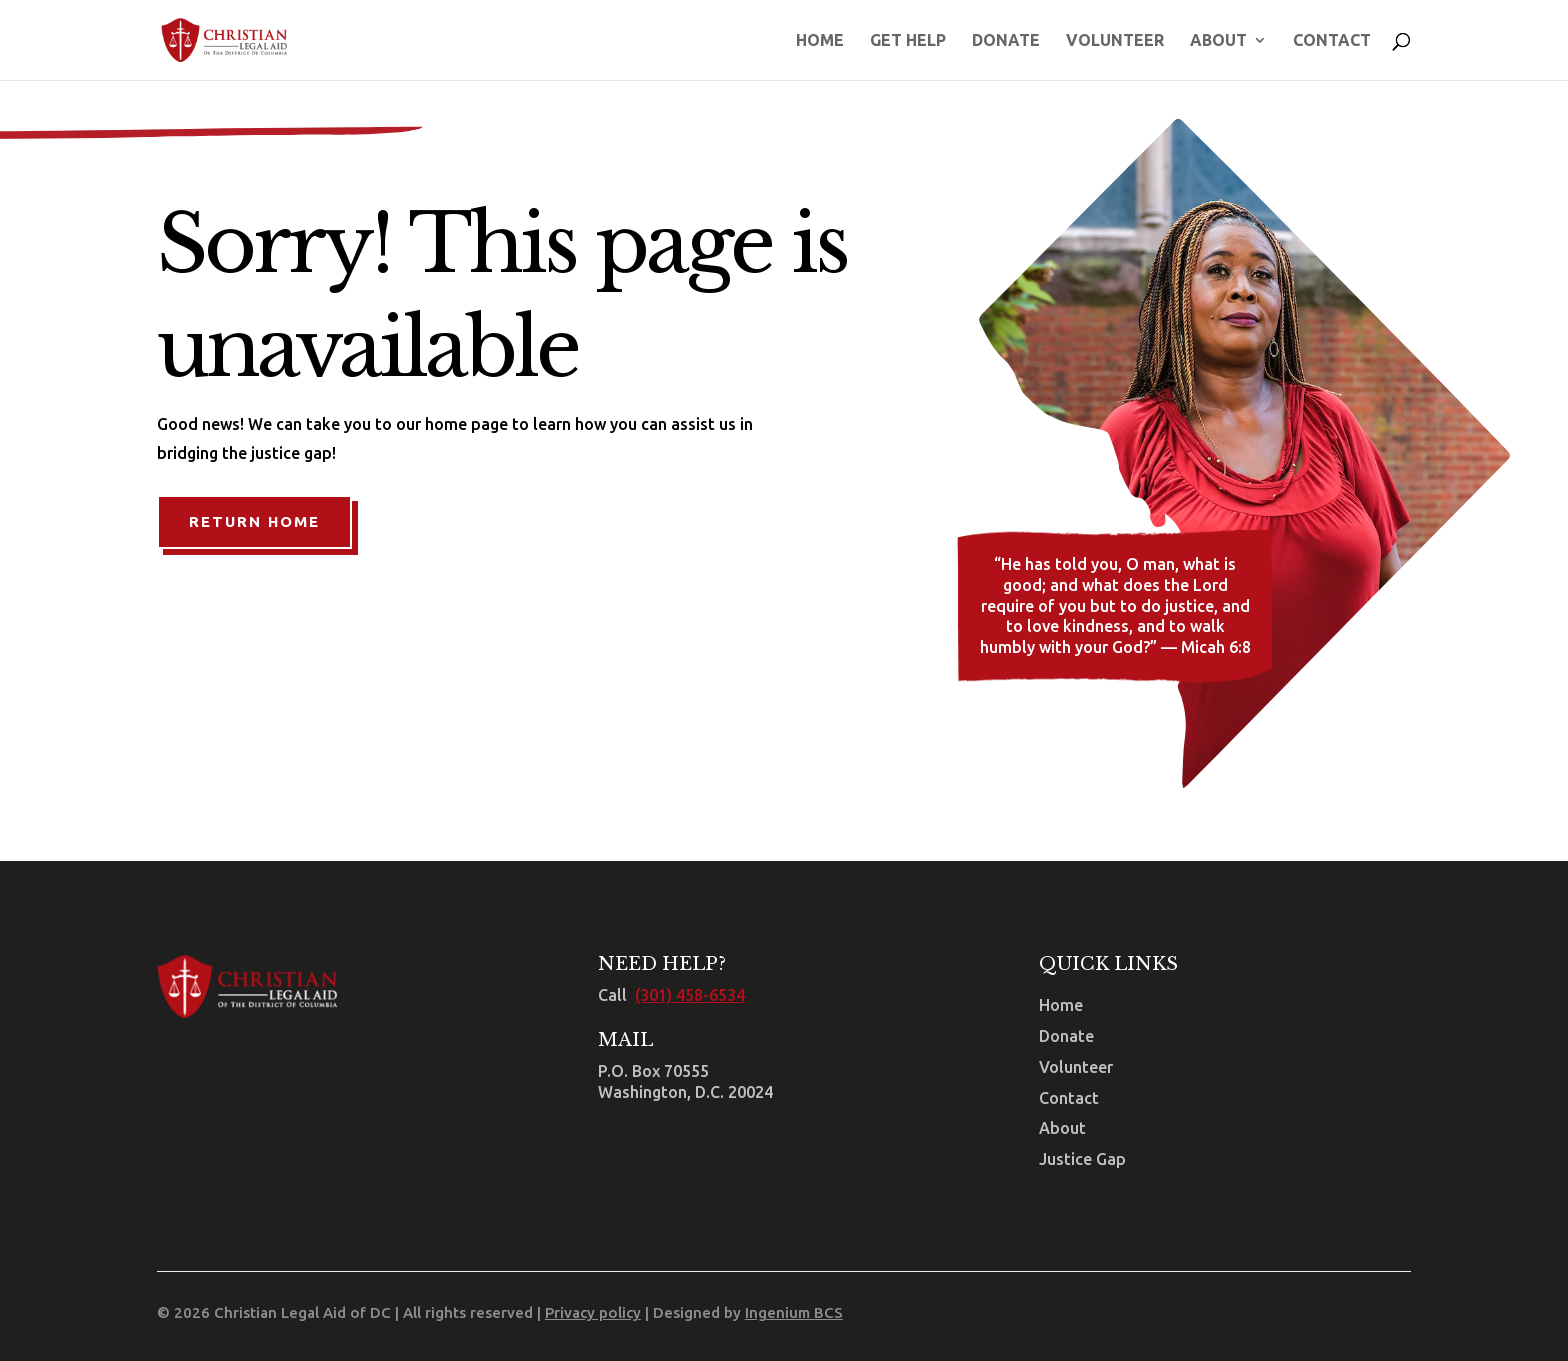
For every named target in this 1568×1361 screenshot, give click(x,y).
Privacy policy (593, 1312)
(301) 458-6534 (690, 995)
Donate (1006, 41)
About (1218, 41)
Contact (1332, 41)
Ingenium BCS (794, 1312)
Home (820, 41)
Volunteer (1115, 41)
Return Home (254, 521)
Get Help (908, 41)
